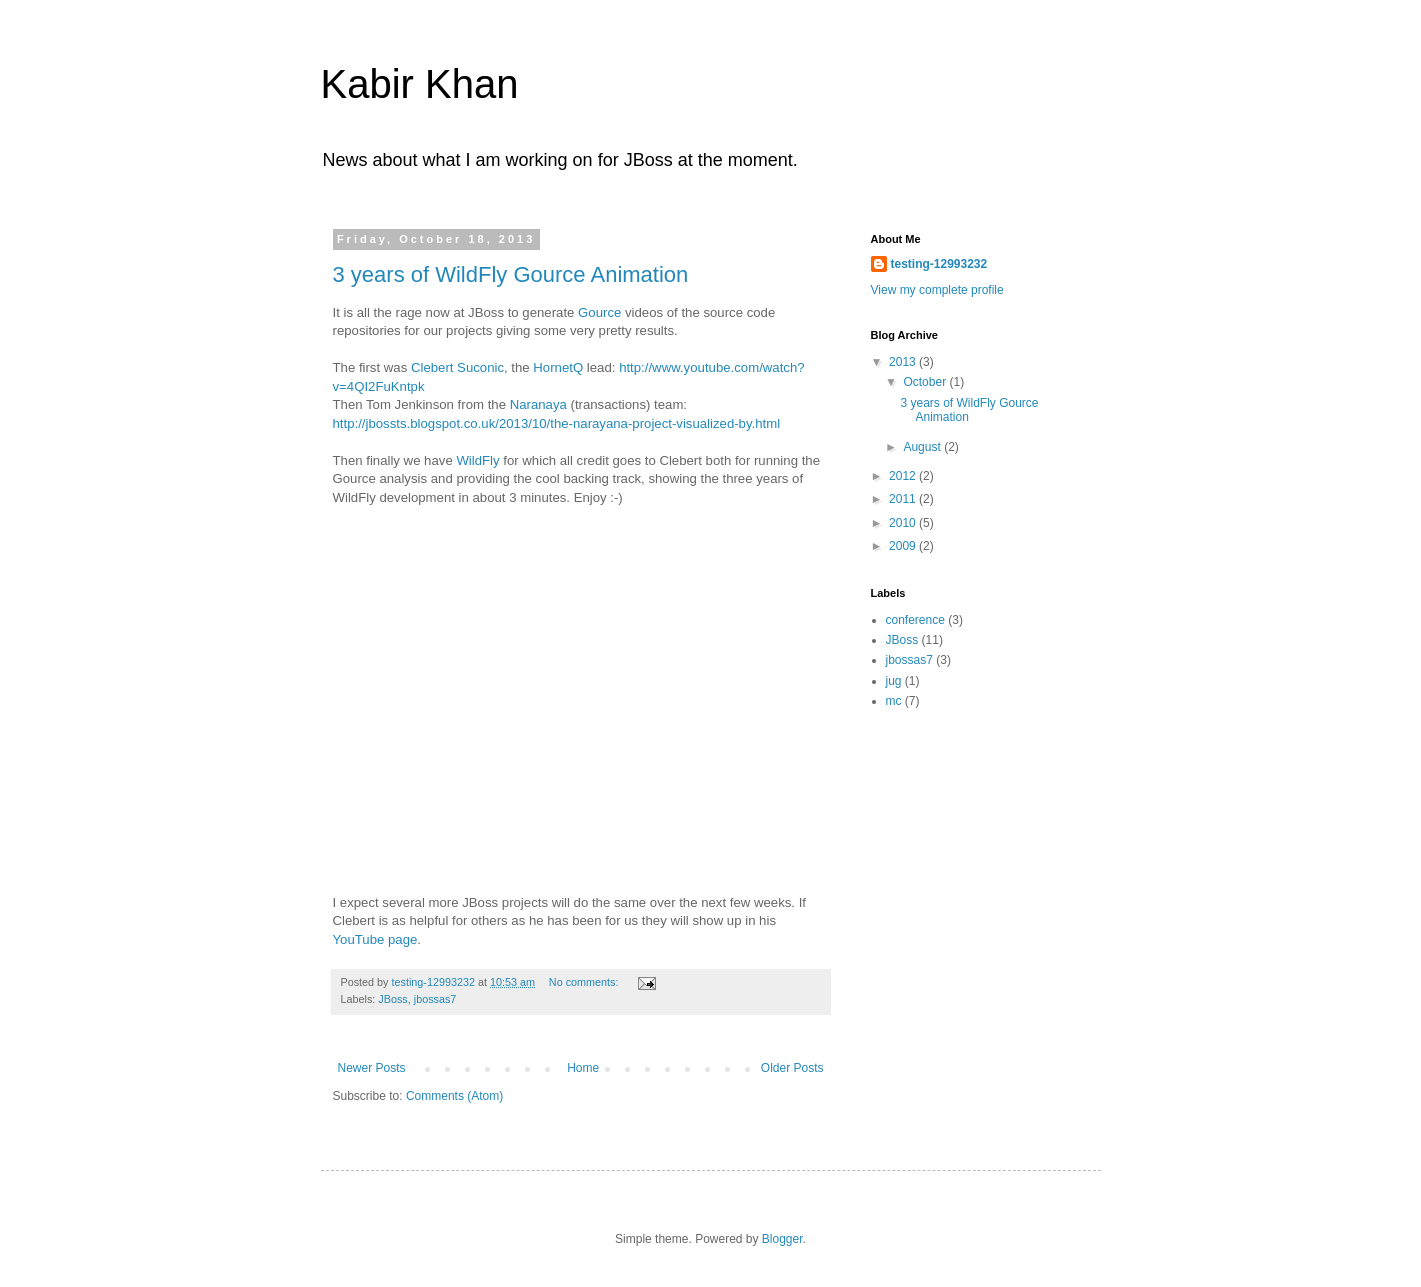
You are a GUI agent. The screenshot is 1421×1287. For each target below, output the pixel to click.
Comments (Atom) (454, 1096)
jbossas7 (435, 999)
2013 (904, 362)
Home (583, 1068)
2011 (904, 499)
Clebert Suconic (457, 367)
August (923, 447)
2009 (904, 546)
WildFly (477, 460)
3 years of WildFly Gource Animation (511, 274)
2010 (904, 523)
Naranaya (538, 404)
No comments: (585, 982)
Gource (599, 312)
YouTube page (375, 939)
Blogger (782, 1239)
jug (894, 681)
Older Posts (792, 1068)
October (926, 382)
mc (894, 701)
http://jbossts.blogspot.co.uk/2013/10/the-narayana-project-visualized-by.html (557, 423)
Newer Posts (372, 1068)
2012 (904, 476)
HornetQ (558, 367)
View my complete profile (937, 290)
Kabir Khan (420, 84)
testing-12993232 (939, 264)
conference (915, 620)
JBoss (392, 999)
